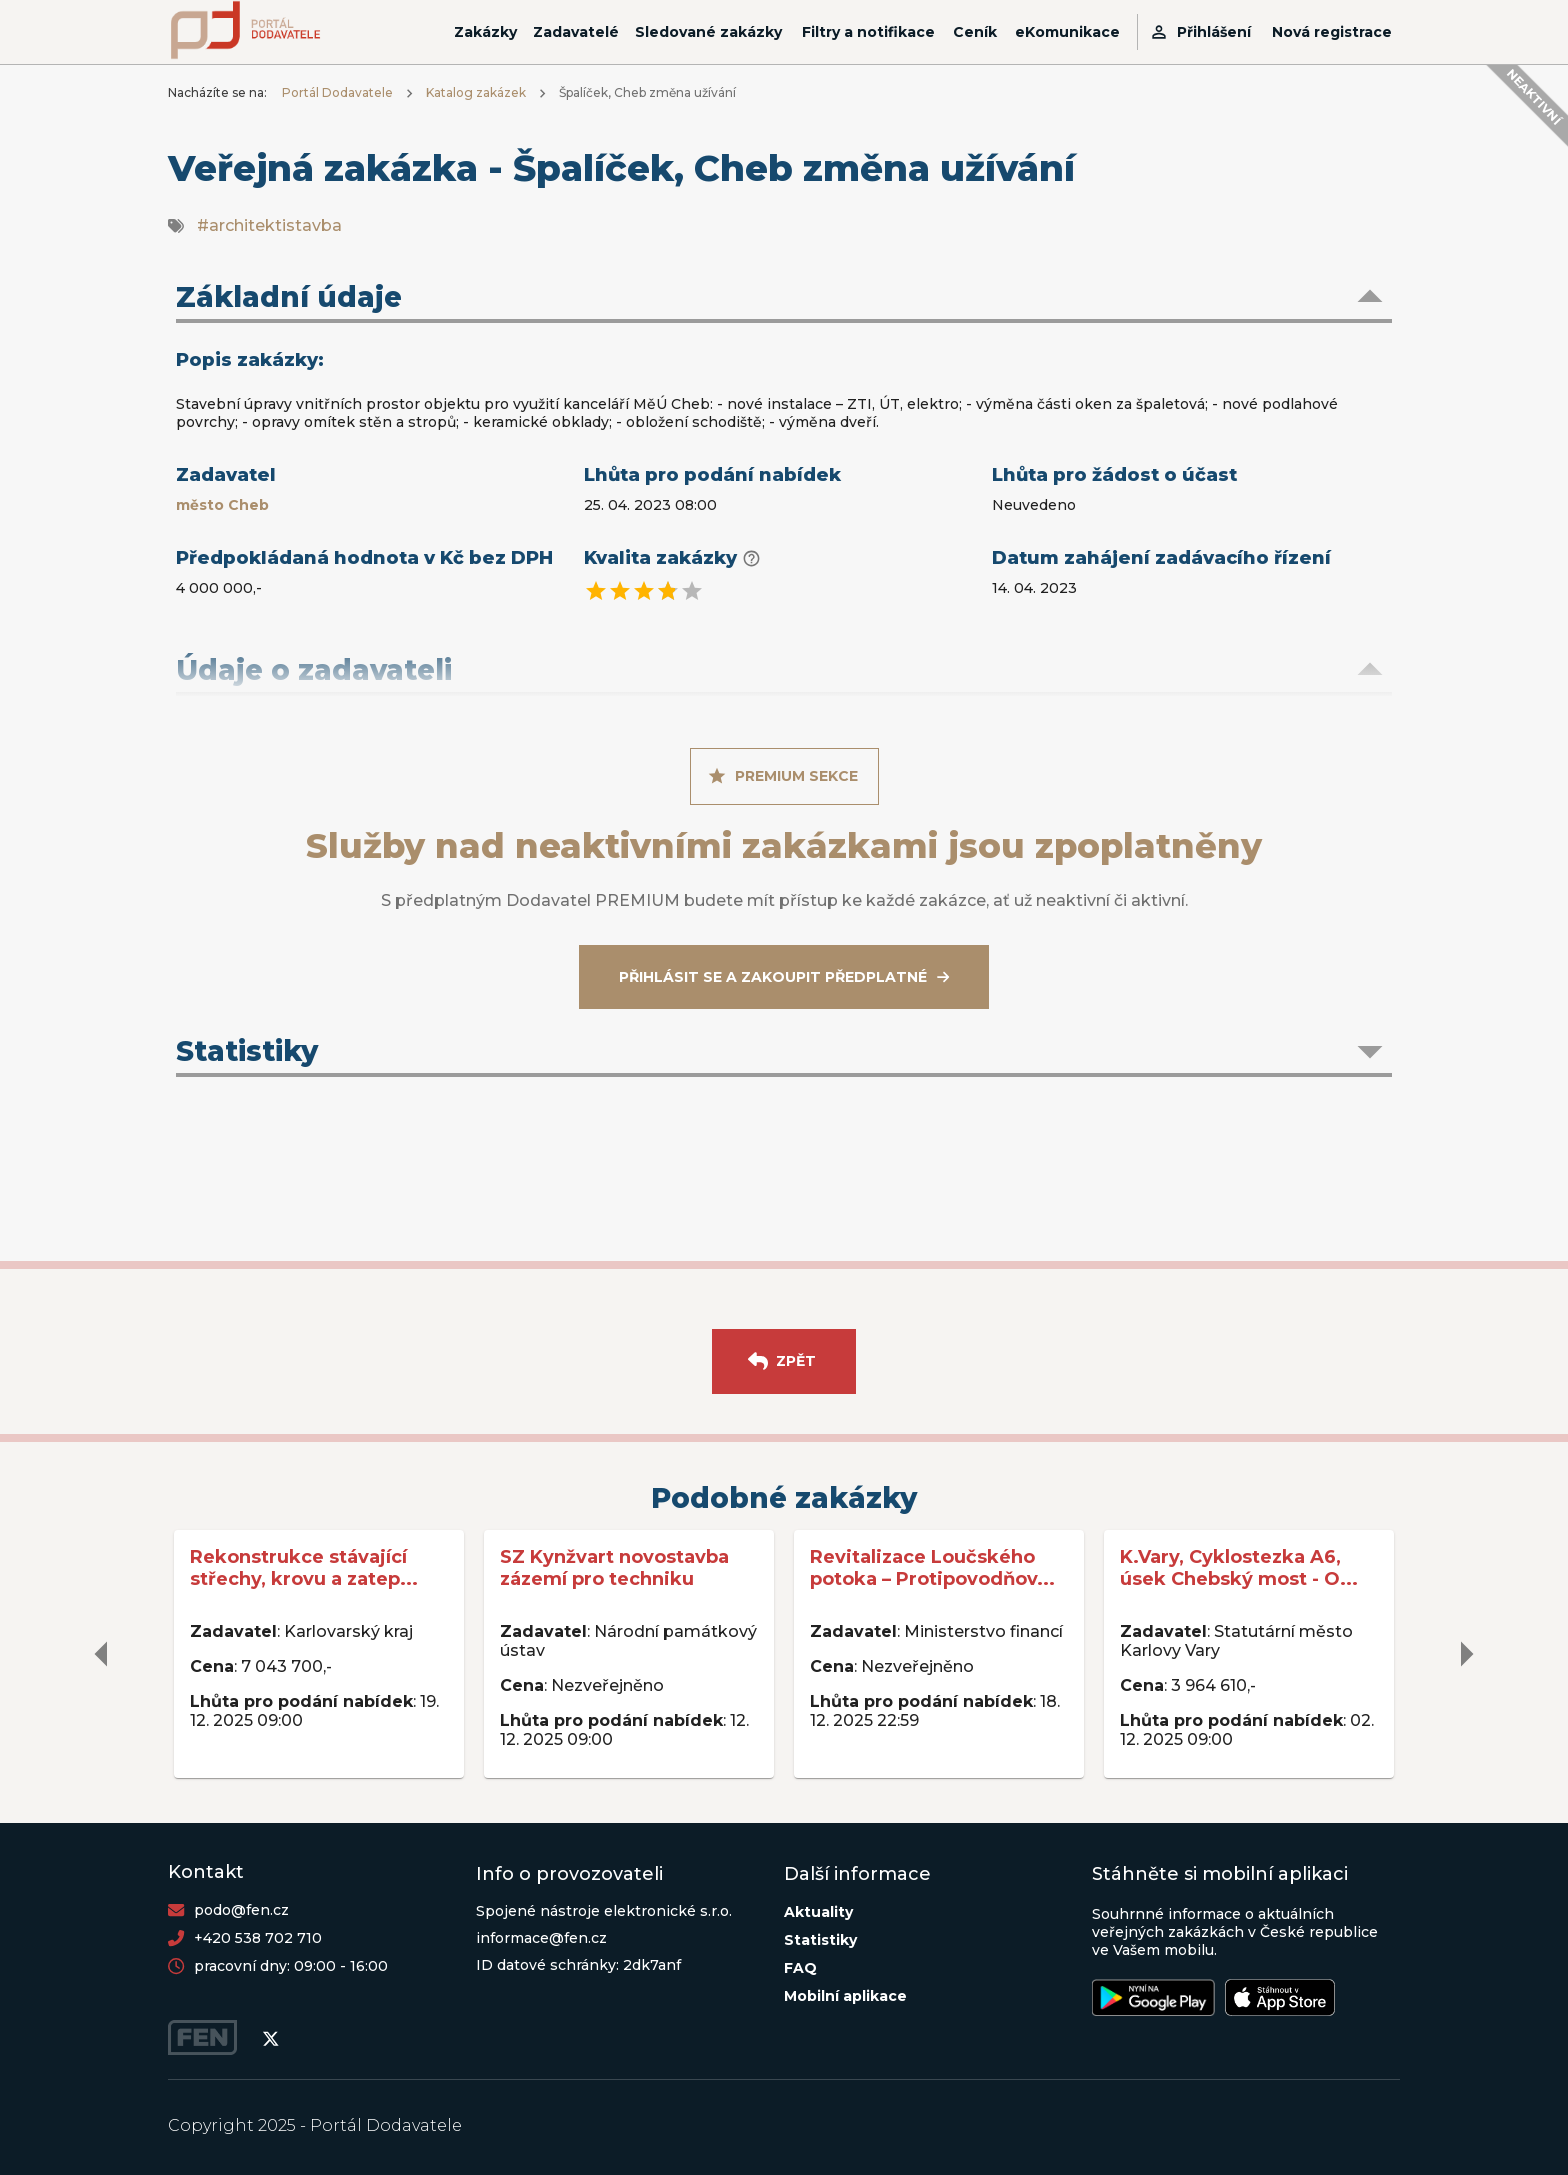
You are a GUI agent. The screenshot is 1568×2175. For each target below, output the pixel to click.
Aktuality (818, 1912)
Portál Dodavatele (337, 92)
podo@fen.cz (241, 1910)
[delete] (102, 1654)
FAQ (800, 1968)
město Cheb (222, 505)
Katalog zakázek (476, 92)
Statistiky (820, 1940)
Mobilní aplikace (845, 1996)
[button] (784, 299)
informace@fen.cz (541, 1938)
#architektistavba (269, 225)
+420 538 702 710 (258, 1938)
